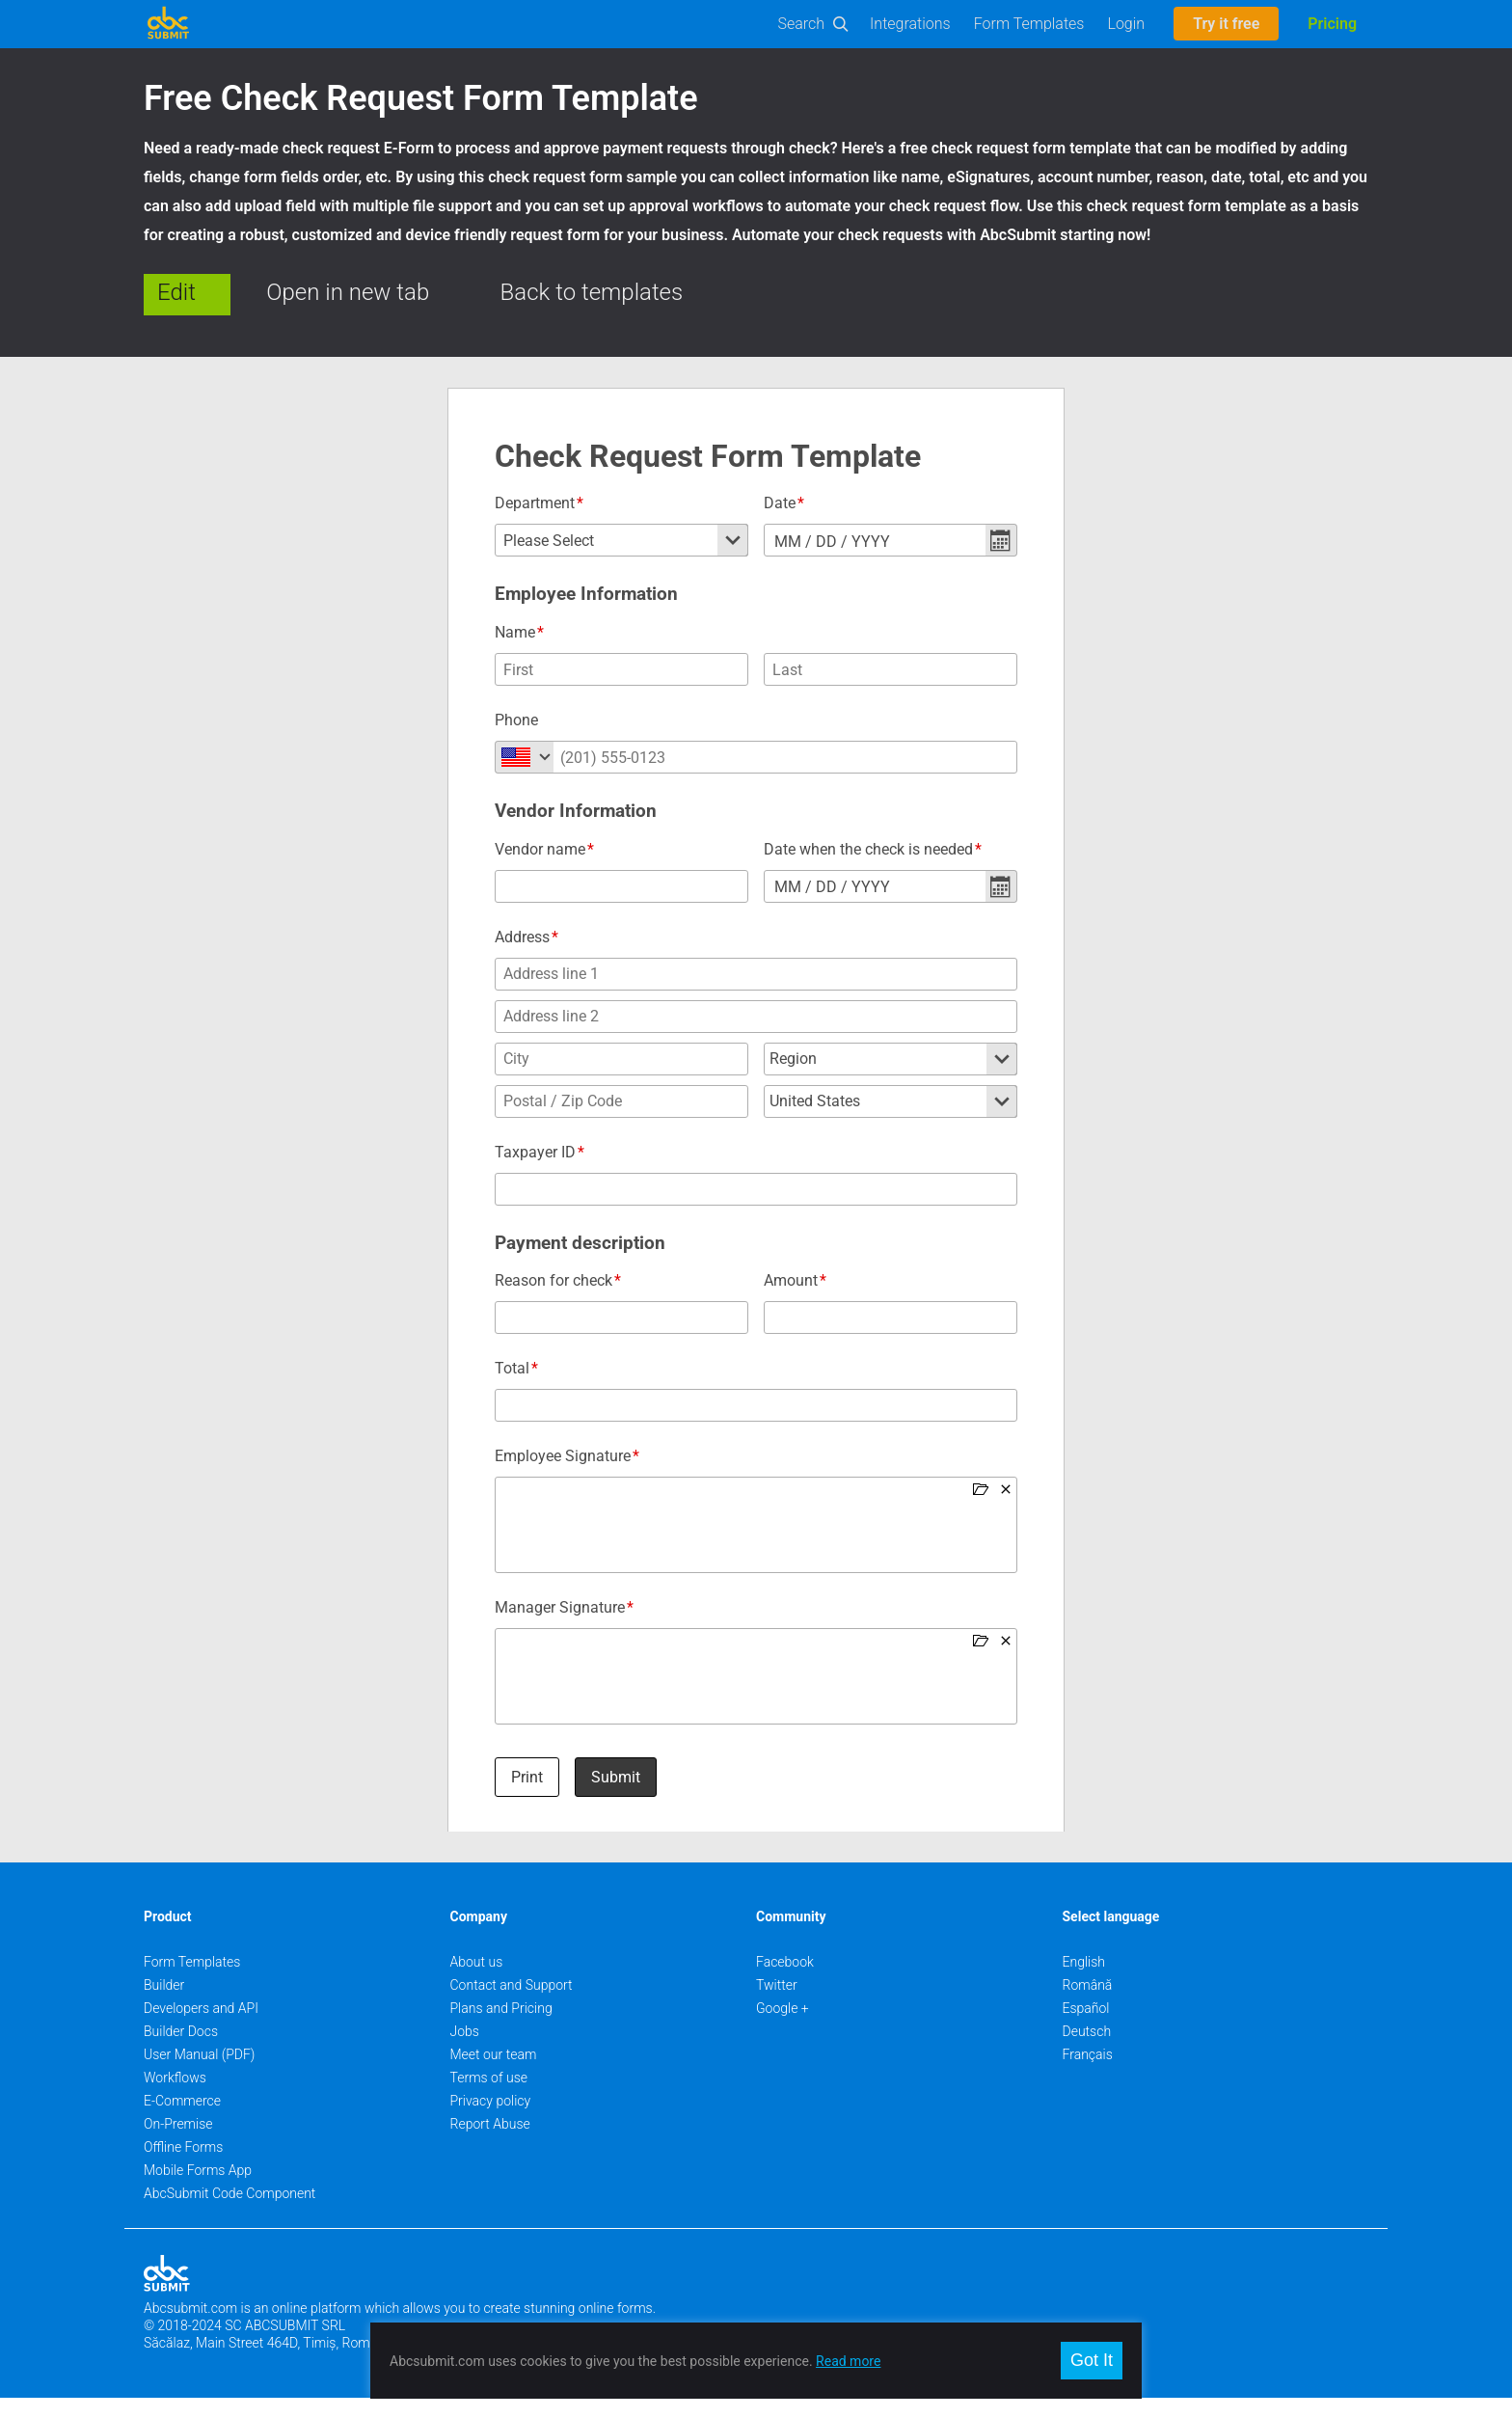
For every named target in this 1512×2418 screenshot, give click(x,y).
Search (801, 23)
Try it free (1226, 23)
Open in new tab (347, 292)
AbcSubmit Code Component (229, 2213)
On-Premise (178, 2144)
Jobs (464, 2051)
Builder (164, 2005)
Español (1086, 2028)
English (1084, 1982)
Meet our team (493, 2074)
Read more (848, 2361)
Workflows (175, 2098)
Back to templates (592, 292)
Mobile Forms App (198, 2190)
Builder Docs (181, 2051)
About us (476, 1982)
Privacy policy (490, 2121)
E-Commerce (182, 2121)
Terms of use (488, 2098)
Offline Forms (183, 2167)
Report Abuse (490, 2144)
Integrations (910, 23)
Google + (782, 2028)
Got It (1091, 2360)
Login (1126, 23)
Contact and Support (511, 2005)
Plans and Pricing (501, 2028)
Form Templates (1029, 23)
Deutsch (1087, 2051)
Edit (176, 292)
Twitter (776, 2005)
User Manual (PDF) (199, 2074)
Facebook (785, 1982)
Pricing (1332, 23)
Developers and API (201, 2028)
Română (1088, 2005)
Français (1088, 2074)
